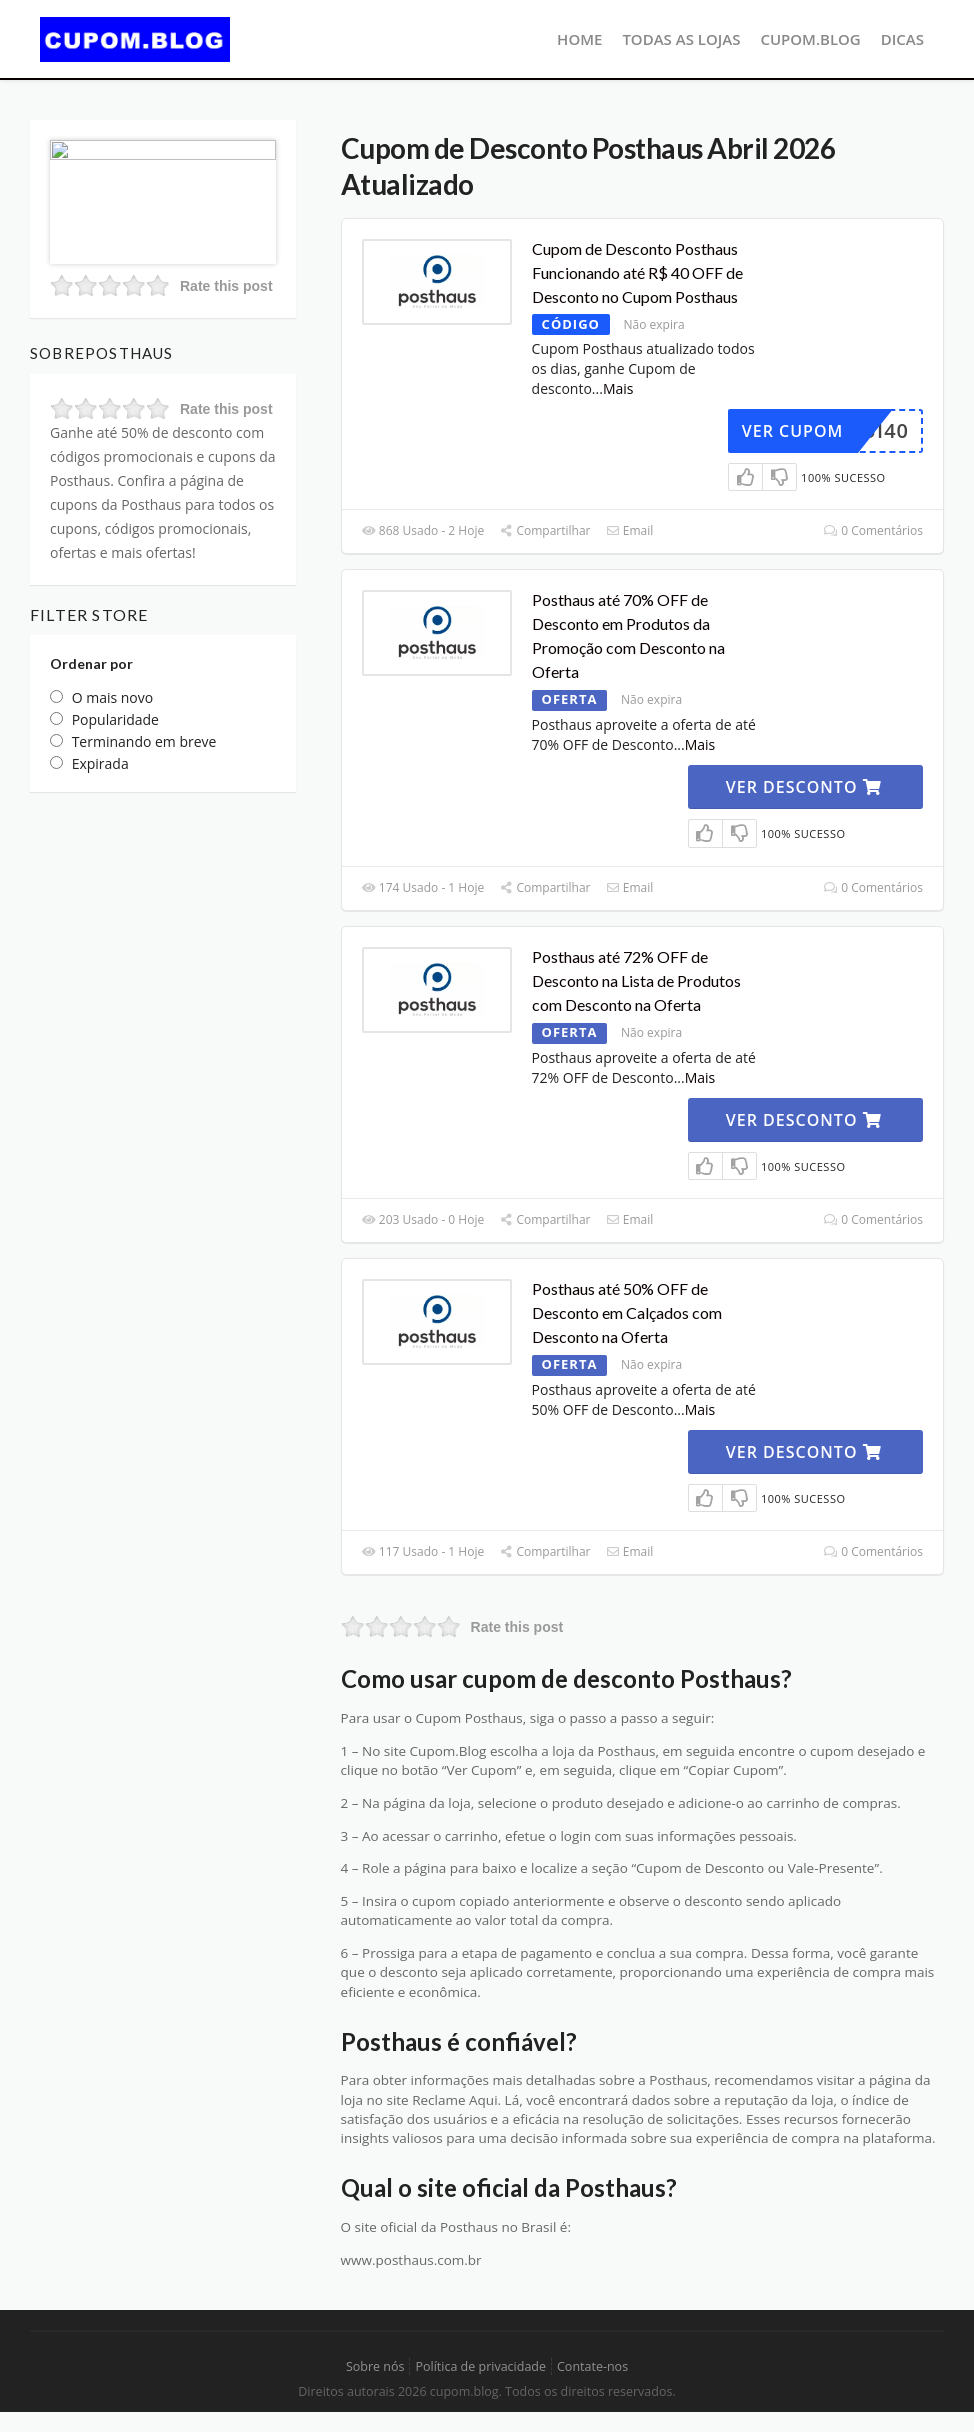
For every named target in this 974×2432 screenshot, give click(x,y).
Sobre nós (375, 2366)
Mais (618, 388)
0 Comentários (873, 530)
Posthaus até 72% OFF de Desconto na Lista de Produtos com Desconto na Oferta (636, 980)
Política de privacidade (480, 2366)
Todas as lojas (681, 39)
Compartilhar (544, 530)
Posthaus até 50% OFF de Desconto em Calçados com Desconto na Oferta (627, 1312)
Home (579, 39)
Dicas (902, 39)
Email (630, 530)
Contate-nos (592, 2366)
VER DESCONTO (804, 787)
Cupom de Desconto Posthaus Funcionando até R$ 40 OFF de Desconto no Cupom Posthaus (637, 272)
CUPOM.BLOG (810, 39)
